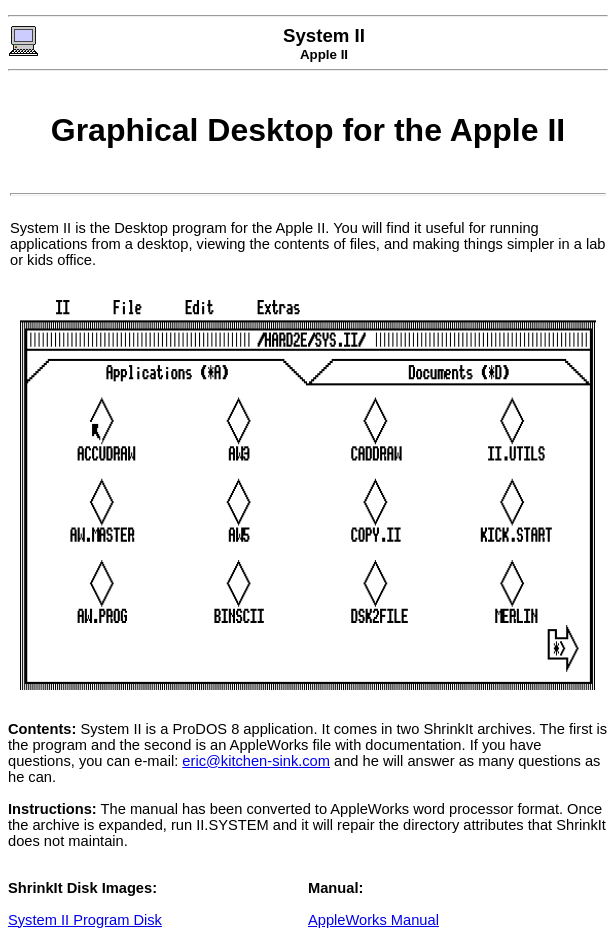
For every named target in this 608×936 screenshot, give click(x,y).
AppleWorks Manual (373, 920)
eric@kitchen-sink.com (256, 761)
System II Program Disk (85, 920)
